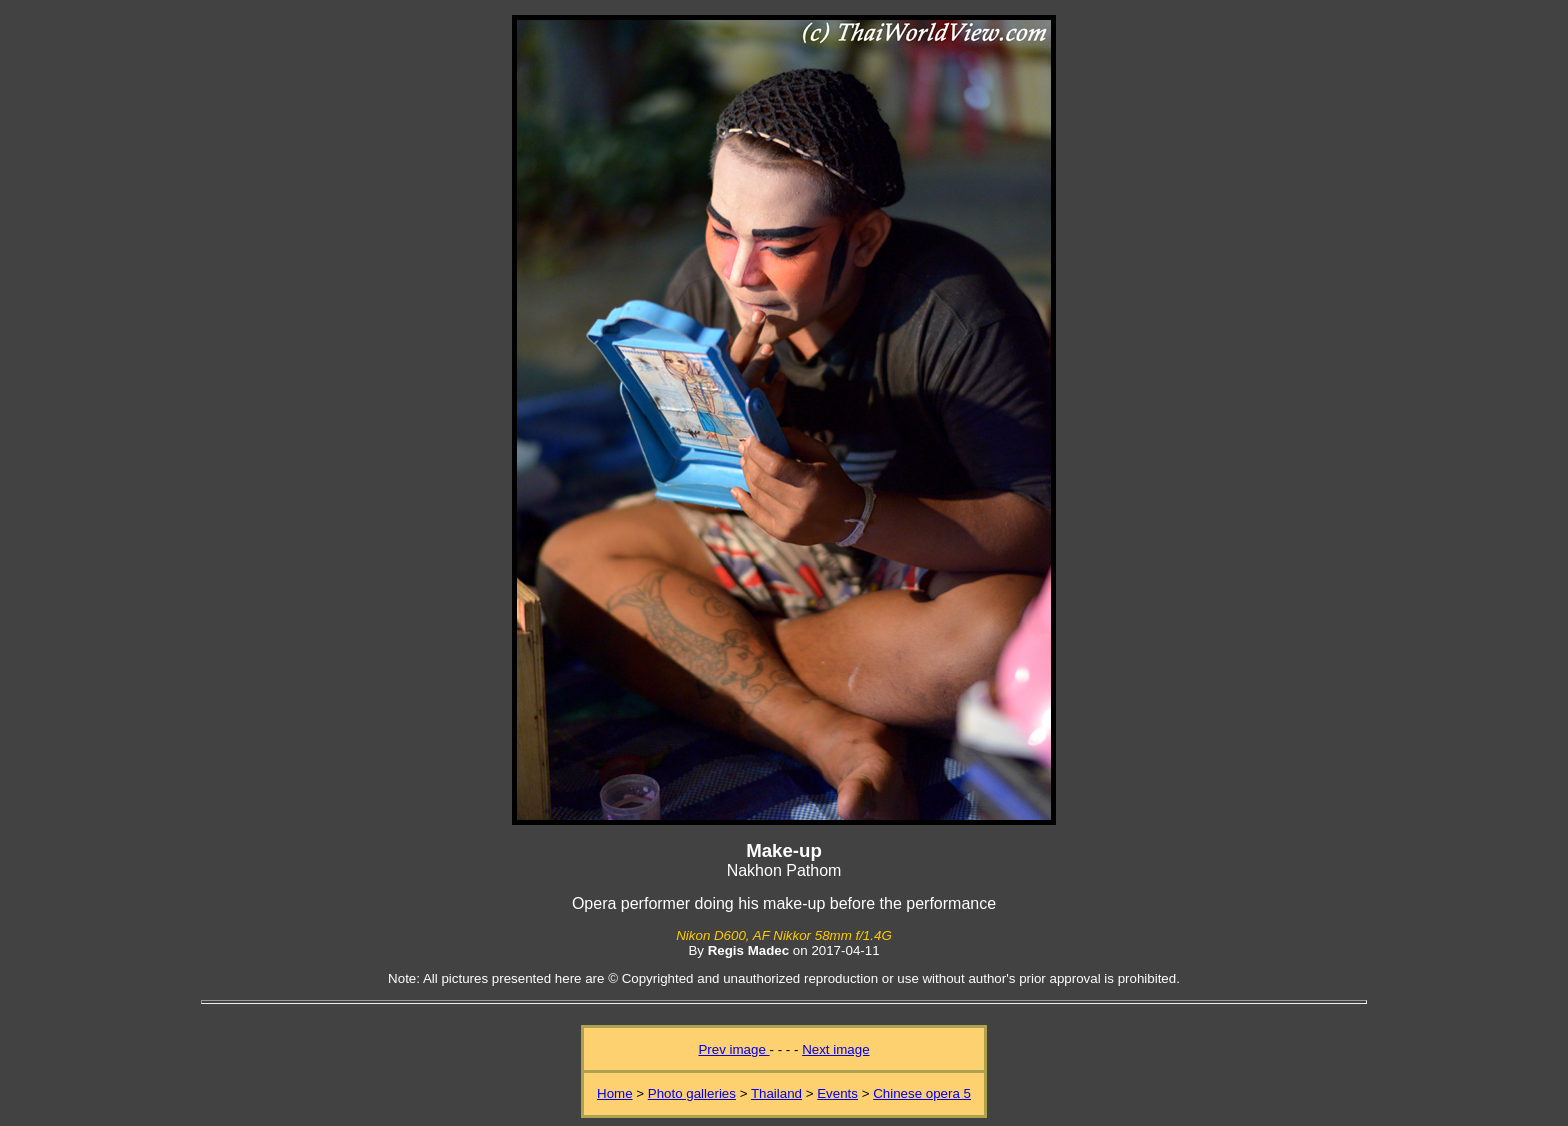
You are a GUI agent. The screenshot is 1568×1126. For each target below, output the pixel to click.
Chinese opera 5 (922, 1093)
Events (837, 1093)
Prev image (733, 1049)
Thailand (776, 1093)
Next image (835, 1049)
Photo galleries (692, 1093)
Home (615, 1093)
